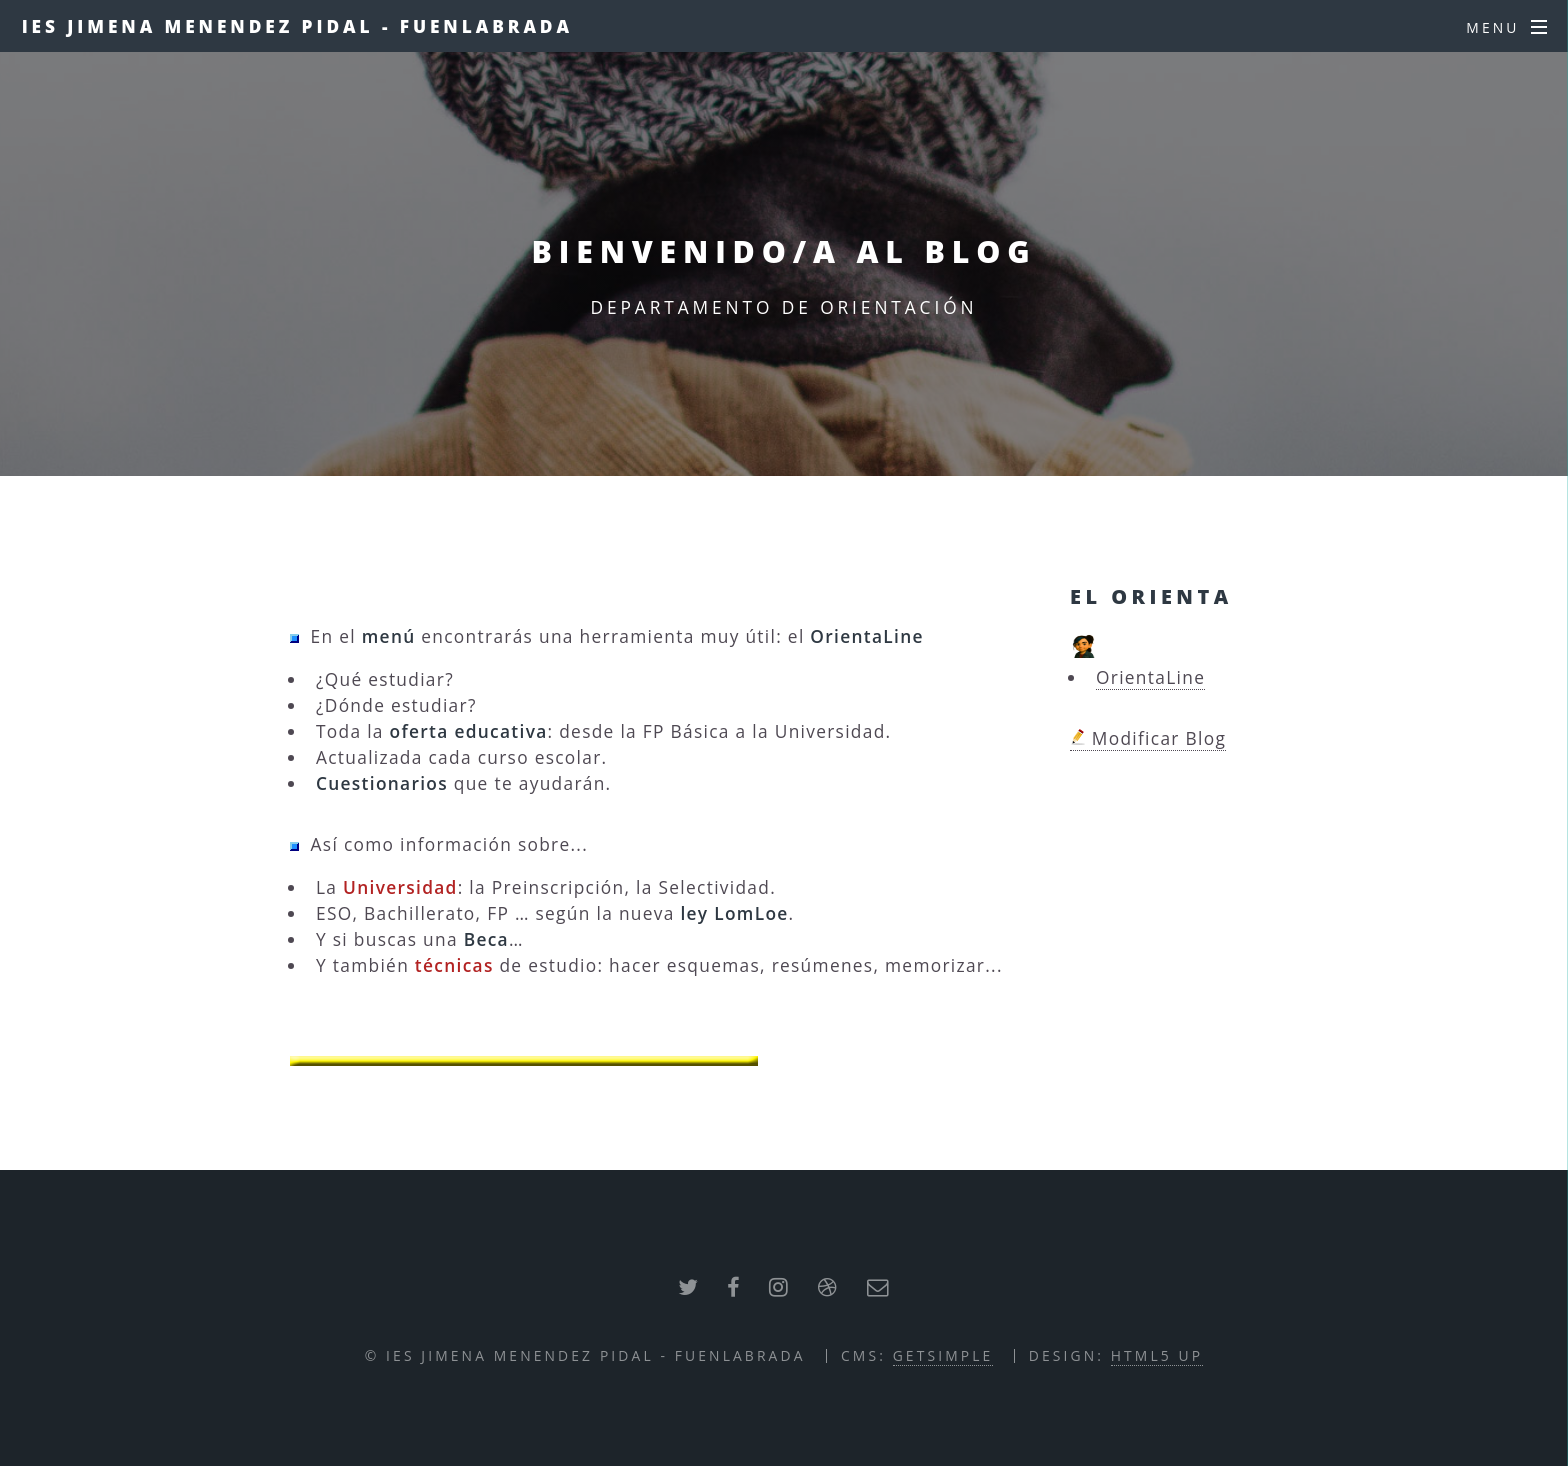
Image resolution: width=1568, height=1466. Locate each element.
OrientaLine (1150, 677)
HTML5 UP (1157, 1355)
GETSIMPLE (943, 1355)
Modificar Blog (1148, 738)
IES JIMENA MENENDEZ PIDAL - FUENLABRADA (297, 26)
